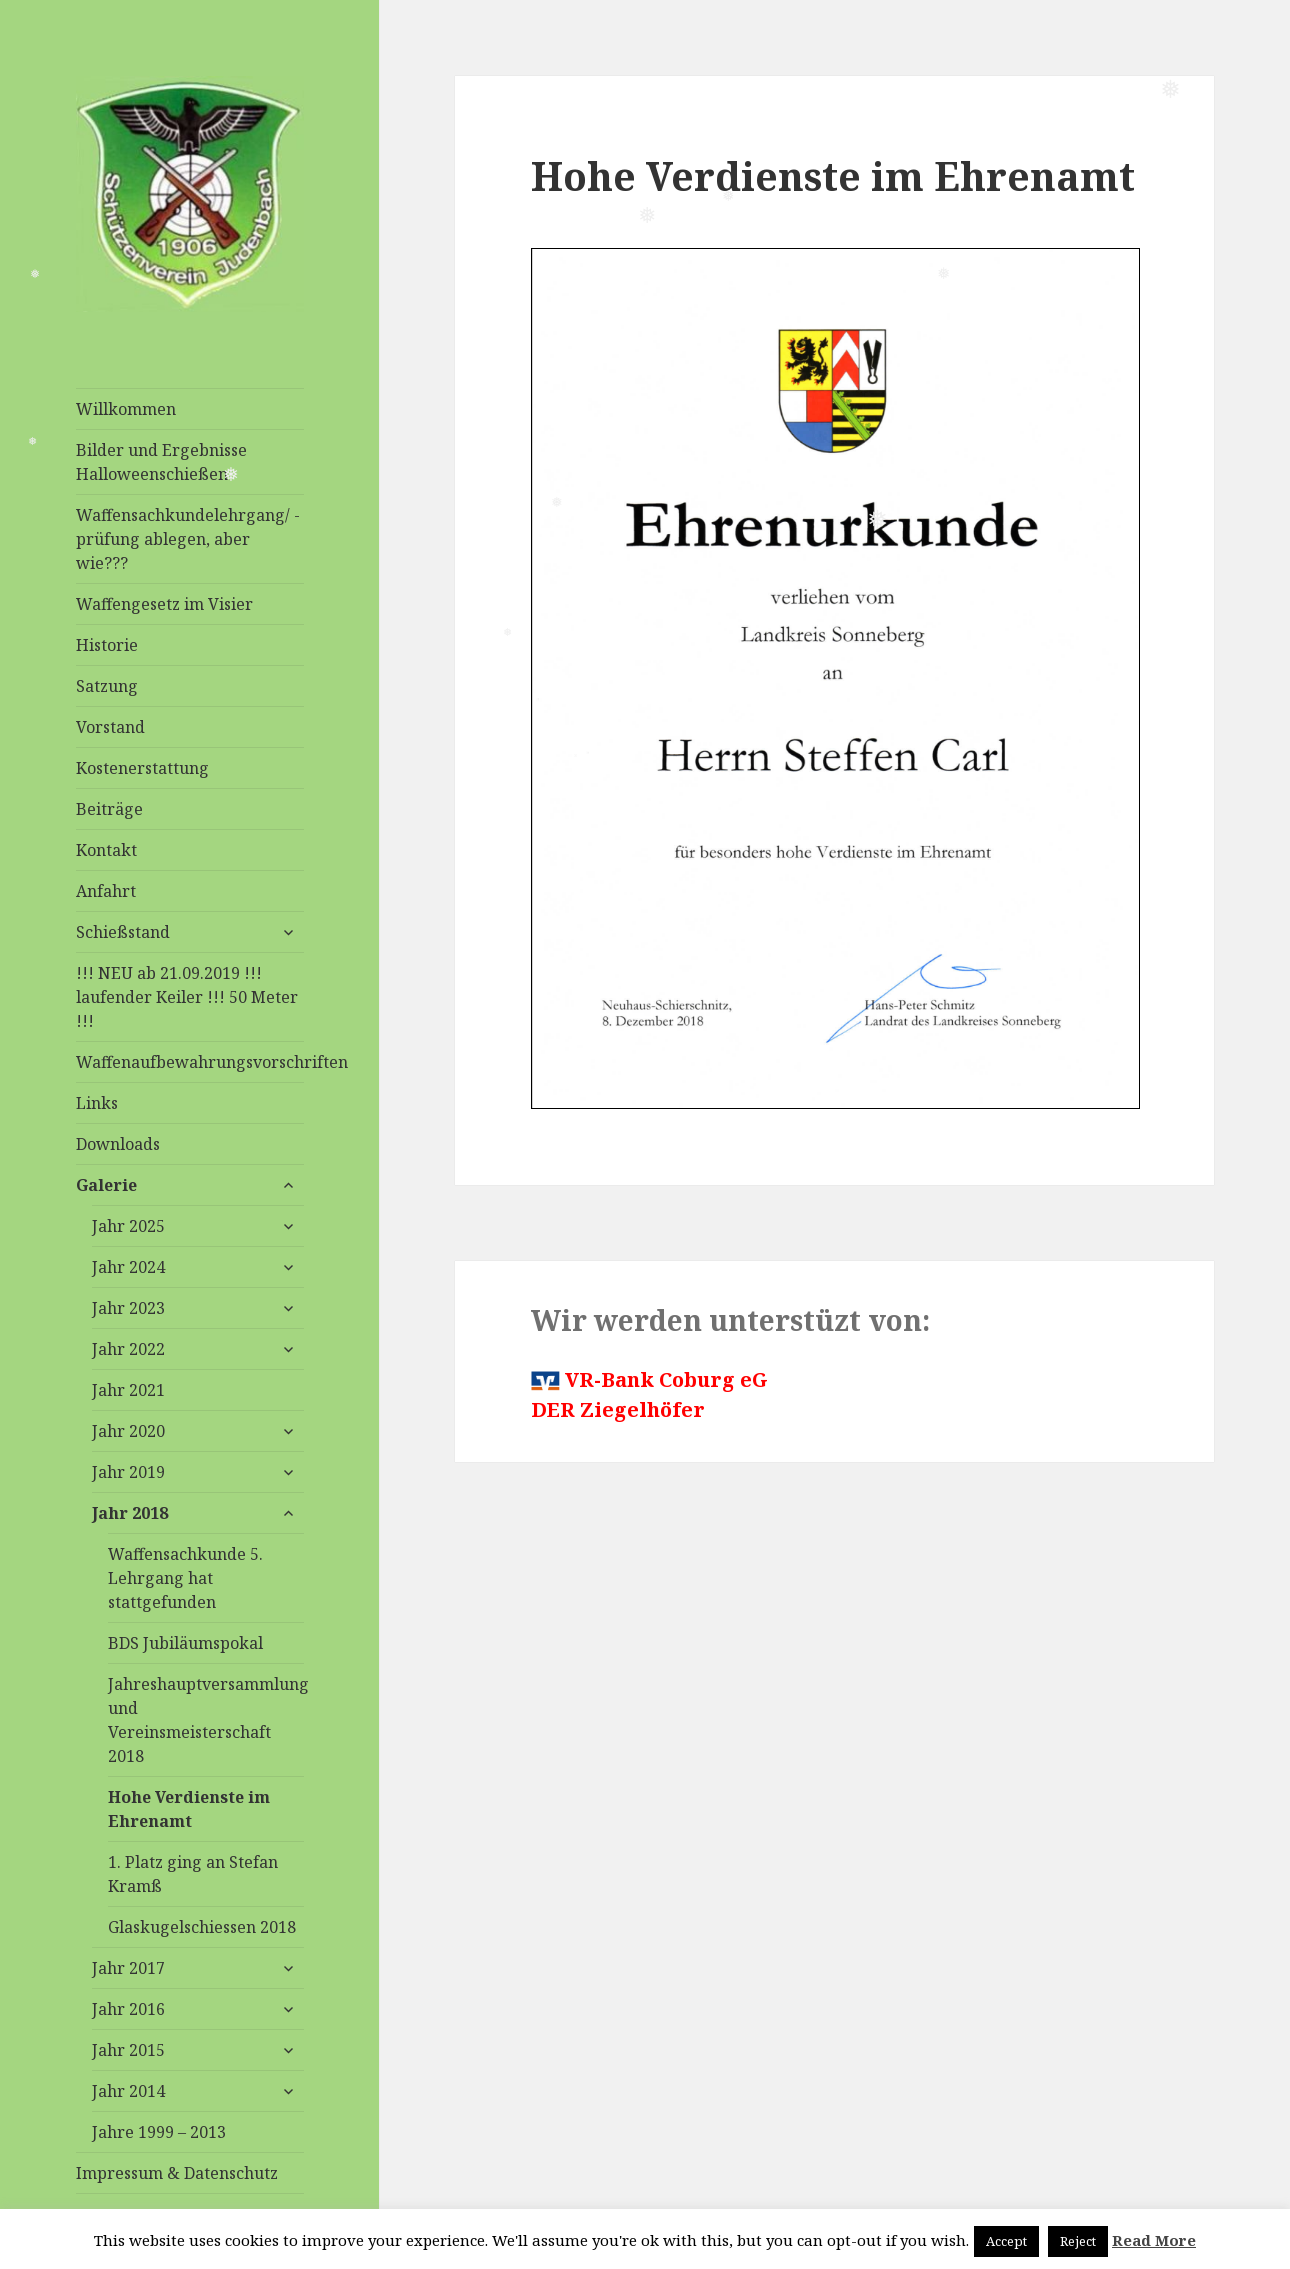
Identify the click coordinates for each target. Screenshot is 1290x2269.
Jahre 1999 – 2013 (159, 2132)
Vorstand (110, 727)
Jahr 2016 (128, 2009)
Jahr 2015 (128, 2050)
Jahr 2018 (130, 1513)
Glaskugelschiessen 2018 (202, 1927)
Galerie (106, 1185)
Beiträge (109, 809)
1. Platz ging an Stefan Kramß (193, 1874)
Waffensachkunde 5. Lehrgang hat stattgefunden (185, 1578)
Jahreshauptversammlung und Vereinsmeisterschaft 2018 (206, 1720)
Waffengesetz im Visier (164, 604)
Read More (1154, 2240)
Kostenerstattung (142, 768)
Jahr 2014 (128, 2091)
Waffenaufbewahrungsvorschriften (190, 1062)
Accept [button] (1006, 2241)
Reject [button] (1078, 2241)
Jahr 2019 (128, 1472)
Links (97, 1103)
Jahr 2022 (128, 1349)
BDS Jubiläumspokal (185, 1643)
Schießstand (123, 932)
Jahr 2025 (128, 1226)
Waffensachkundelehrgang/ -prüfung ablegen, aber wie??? (188, 539)
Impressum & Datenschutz (177, 2173)
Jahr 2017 (128, 1968)
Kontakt (106, 850)
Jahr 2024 (128, 1267)
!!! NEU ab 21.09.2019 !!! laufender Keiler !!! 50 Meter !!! (187, 997)
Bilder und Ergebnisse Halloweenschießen (161, 462)
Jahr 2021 (128, 1390)
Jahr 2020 (128, 1431)
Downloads (118, 1144)
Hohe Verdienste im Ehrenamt (189, 1809)
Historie (107, 645)
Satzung (107, 686)
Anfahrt (106, 891)
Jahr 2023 (128, 1308)
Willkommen (126, 409)
